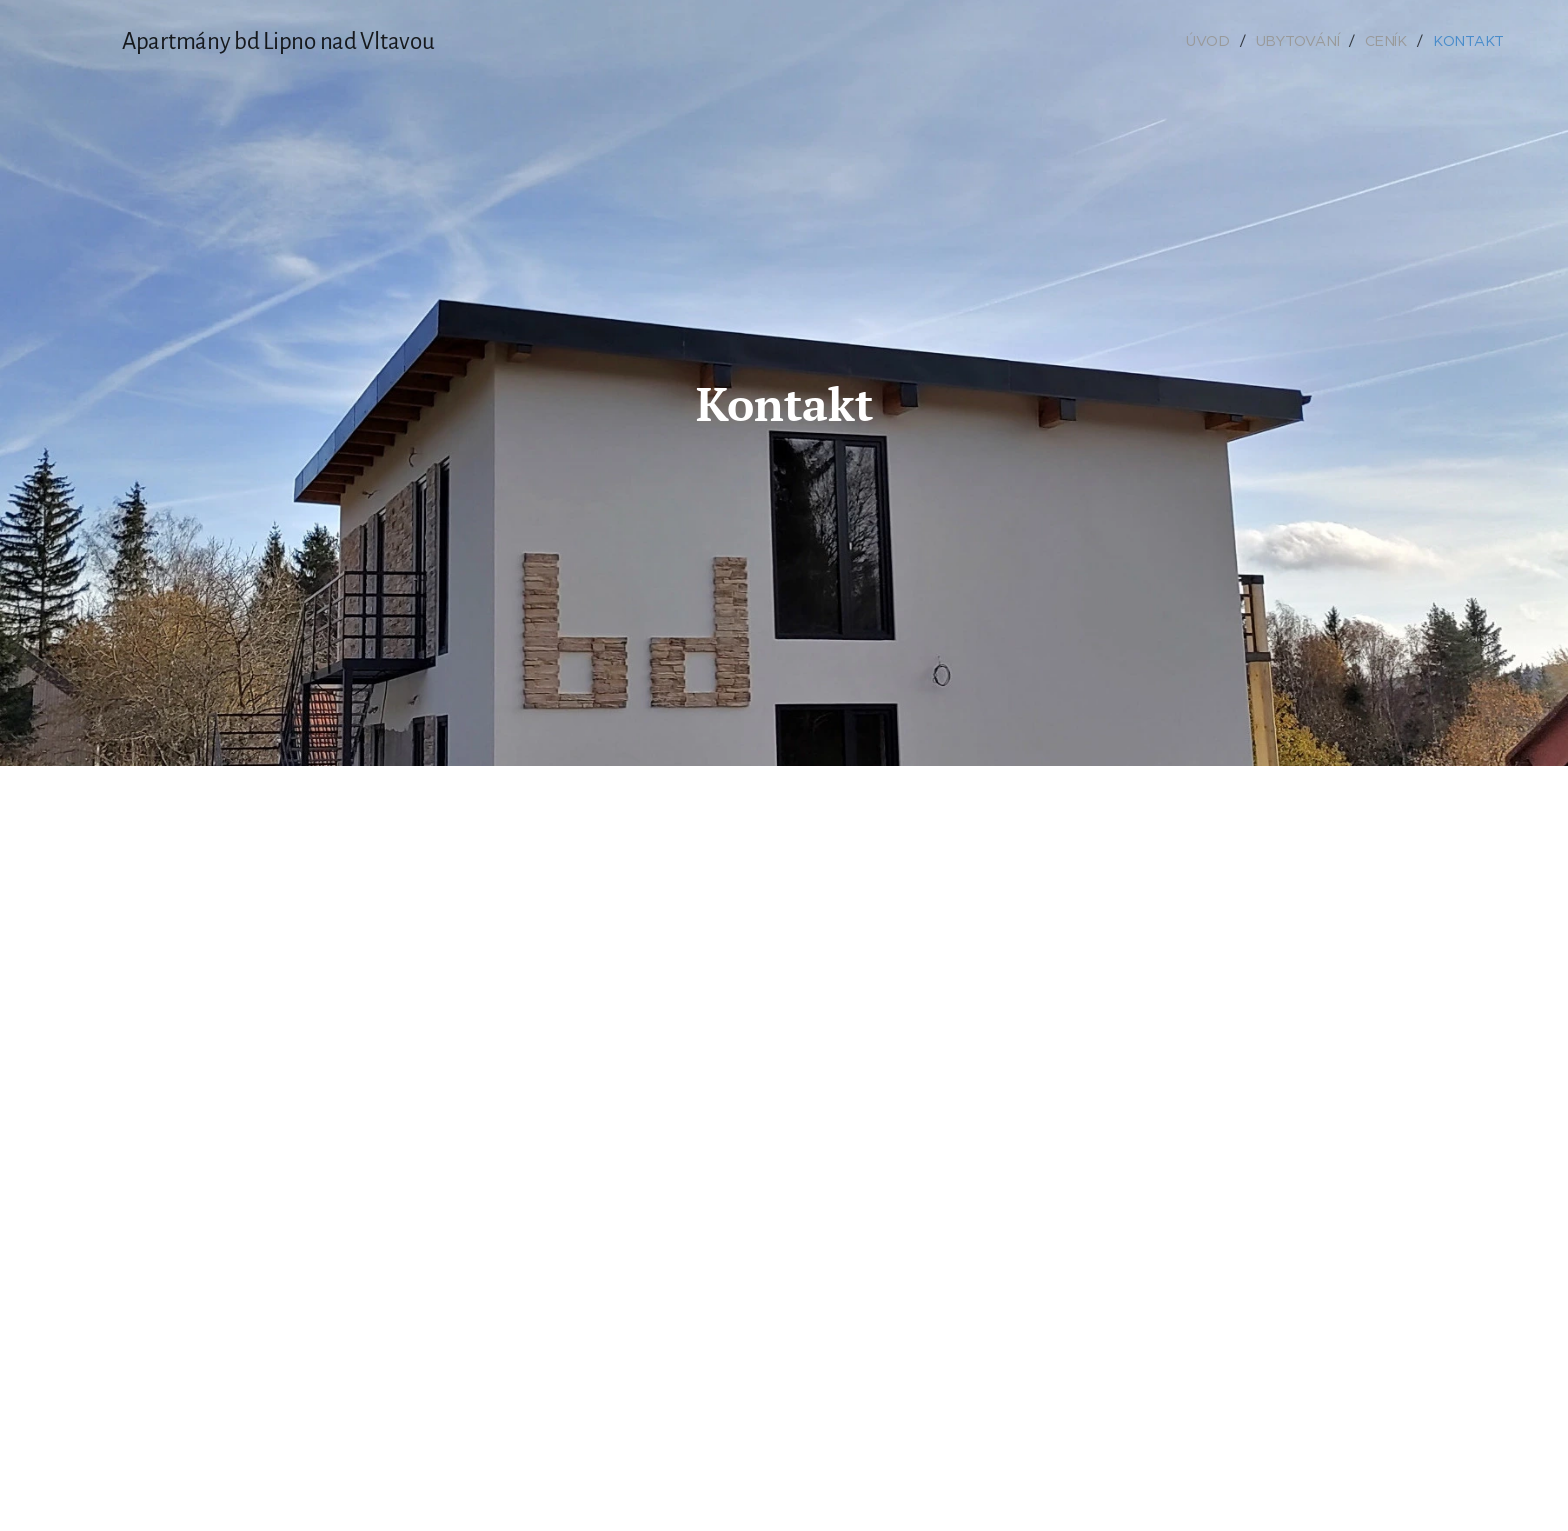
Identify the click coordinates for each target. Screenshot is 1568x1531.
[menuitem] (1216, 41)
